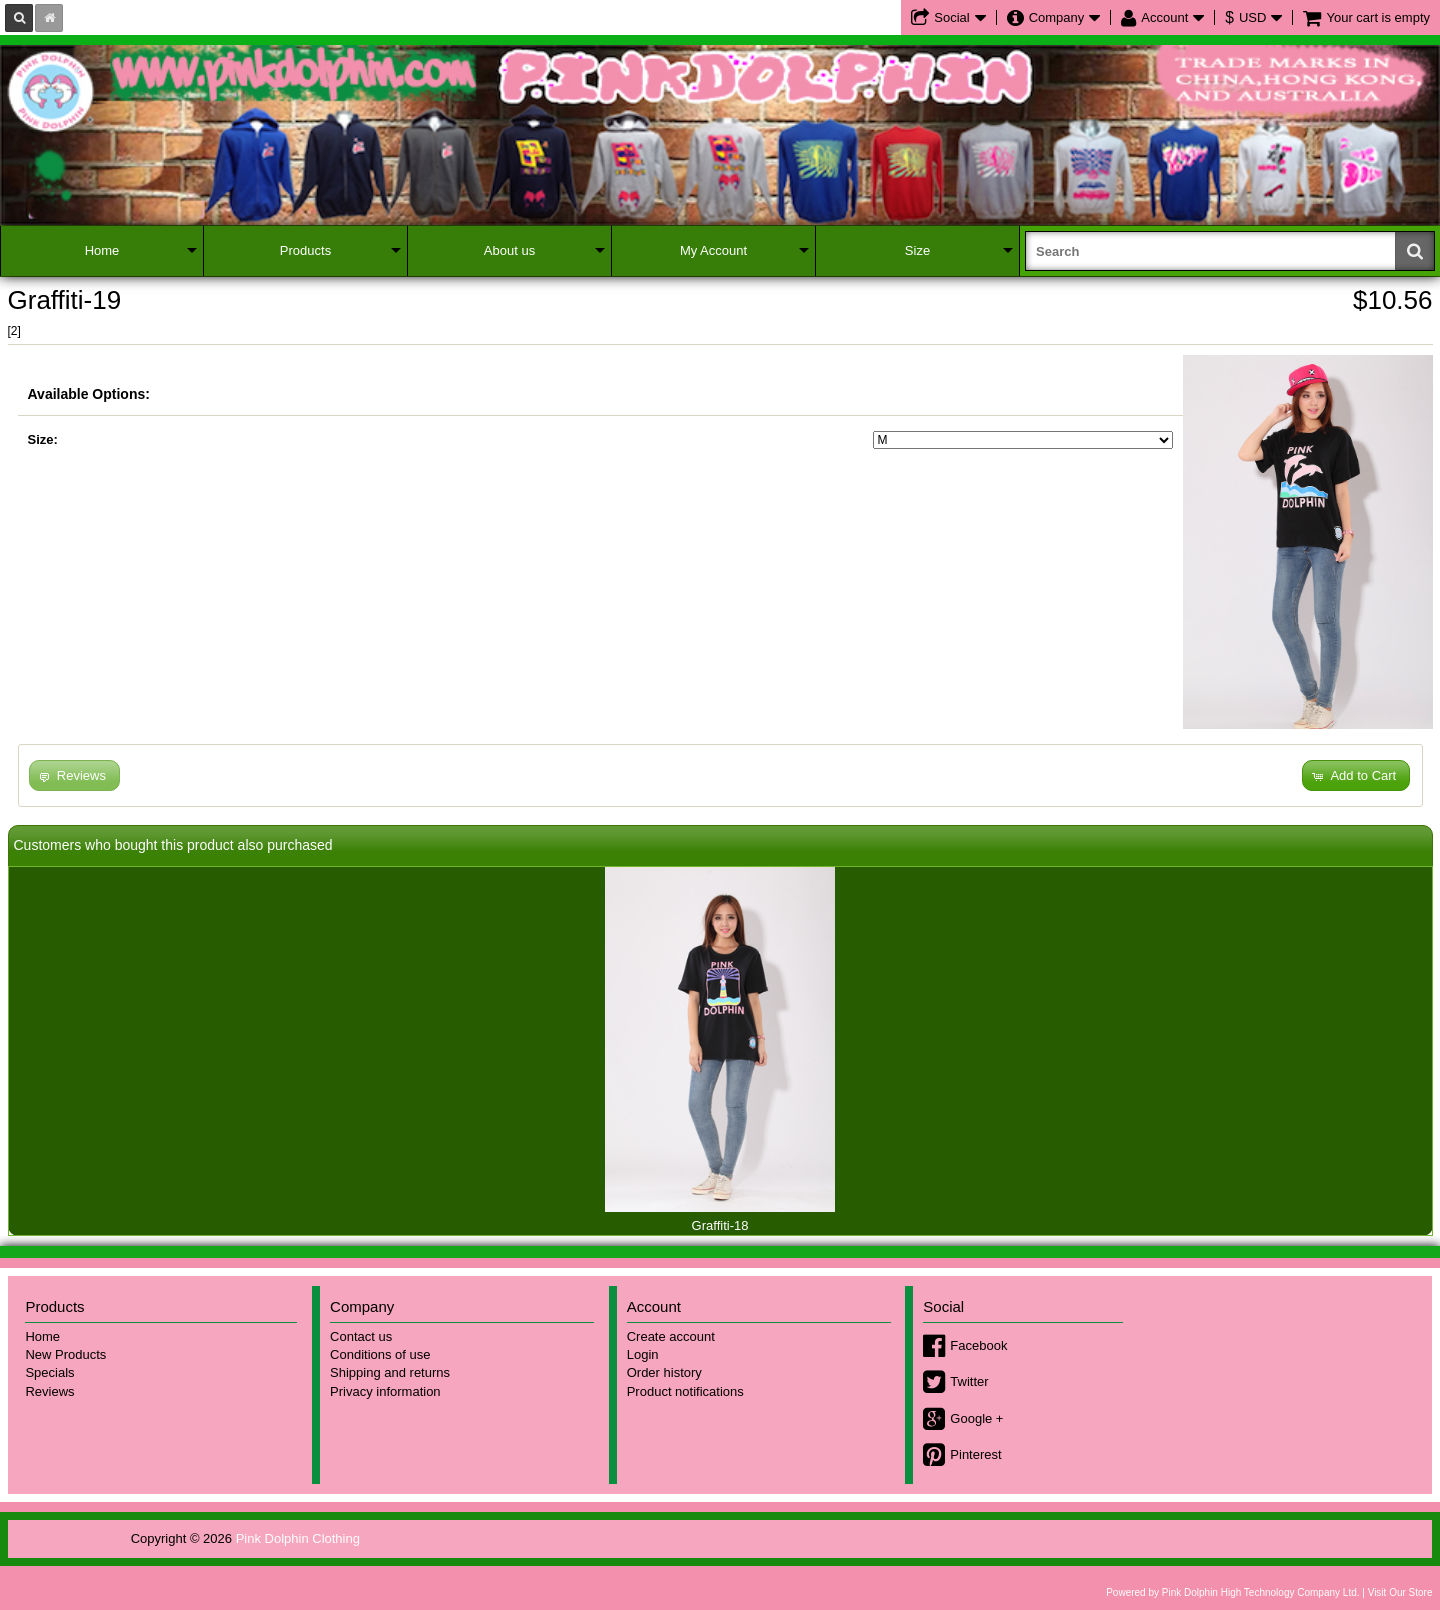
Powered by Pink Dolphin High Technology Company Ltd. (1232, 1592)
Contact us (361, 1336)
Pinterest (975, 1454)
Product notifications (685, 1391)
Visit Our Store (1400, 1592)
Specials (49, 1372)
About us (509, 250)
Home (102, 250)
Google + (976, 1418)
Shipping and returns (390, 1372)
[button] (1356, 775)
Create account (671, 1336)
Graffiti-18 (720, 1225)
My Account (713, 250)
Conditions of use (380, 1354)
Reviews (49, 1391)
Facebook (978, 1345)
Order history (664, 1372)
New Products (65, 1354)
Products (305, 250)
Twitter (969, 1381)
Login (643, 1354)
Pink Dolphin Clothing (298, 1538)
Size (917, 250)
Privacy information (385, 1391)
